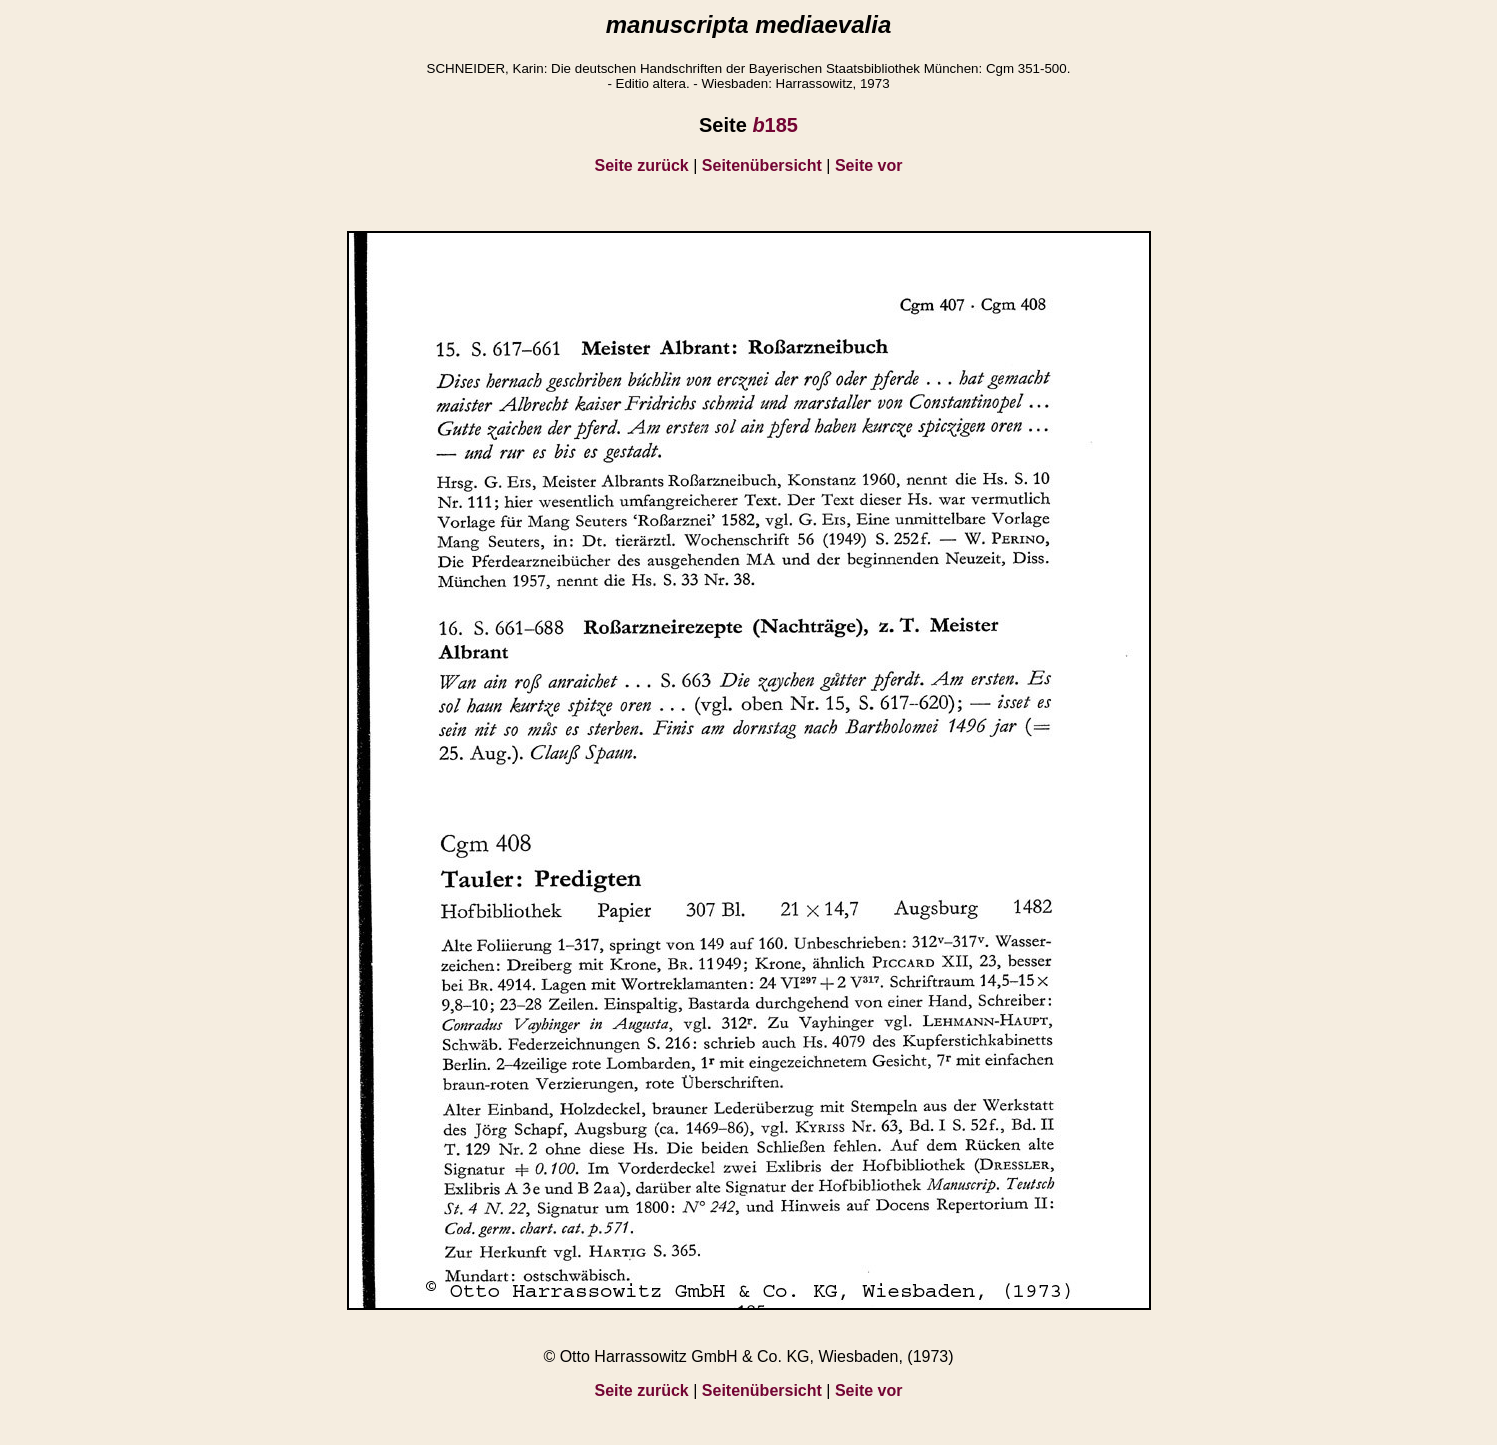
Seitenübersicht (762, 165)
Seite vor (869, 165)
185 (775, 125)
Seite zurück (642, 165)
